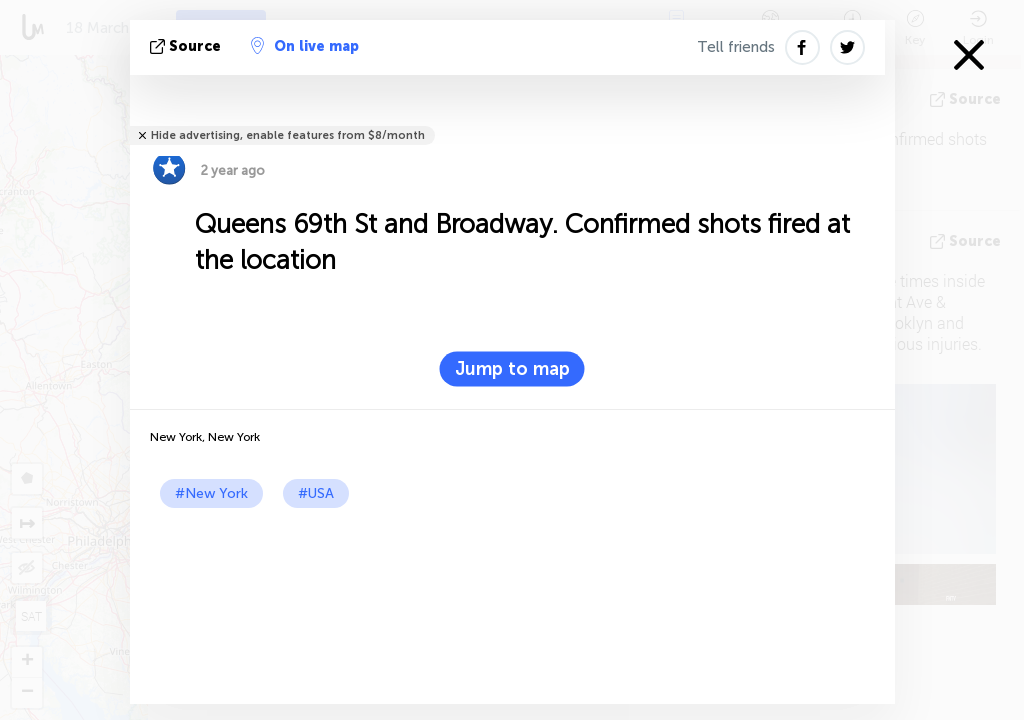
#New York (211, 493)
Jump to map (512, 369)
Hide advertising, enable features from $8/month (288, 135)
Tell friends (736, 47)
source (187, 46)
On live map (305, 46)
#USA (316, 493)
